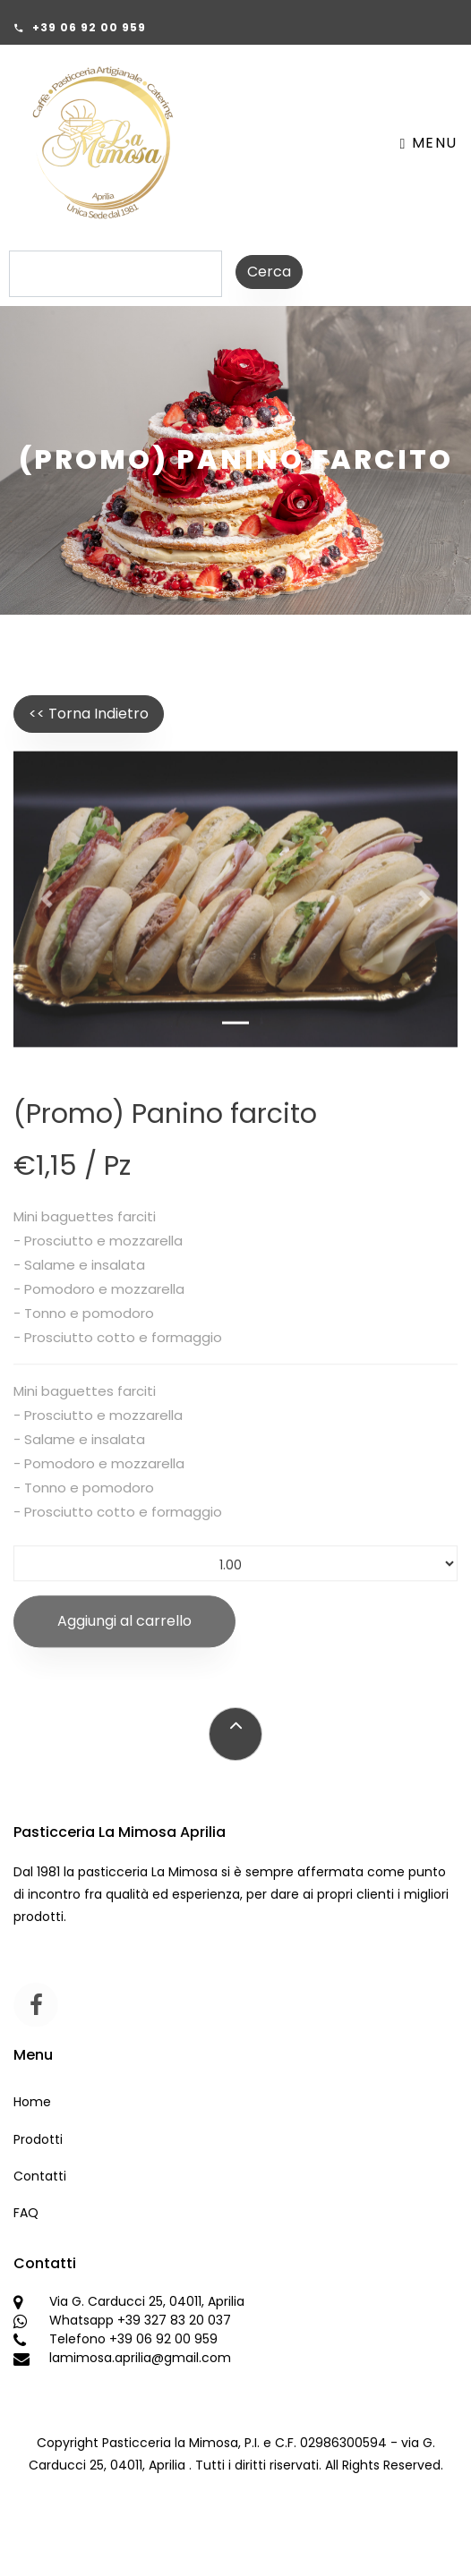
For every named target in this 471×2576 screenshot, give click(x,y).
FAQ (26, 2213)
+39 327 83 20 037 (174, 2320)
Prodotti (38, 2139)
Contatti (39, 2176)
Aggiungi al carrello (124, 1632)
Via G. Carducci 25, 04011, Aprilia (146, 2301)
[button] (46, 907)
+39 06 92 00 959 (89, 27)
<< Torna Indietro (89, 713)
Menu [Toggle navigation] (429, 142)
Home (32, 2102)
